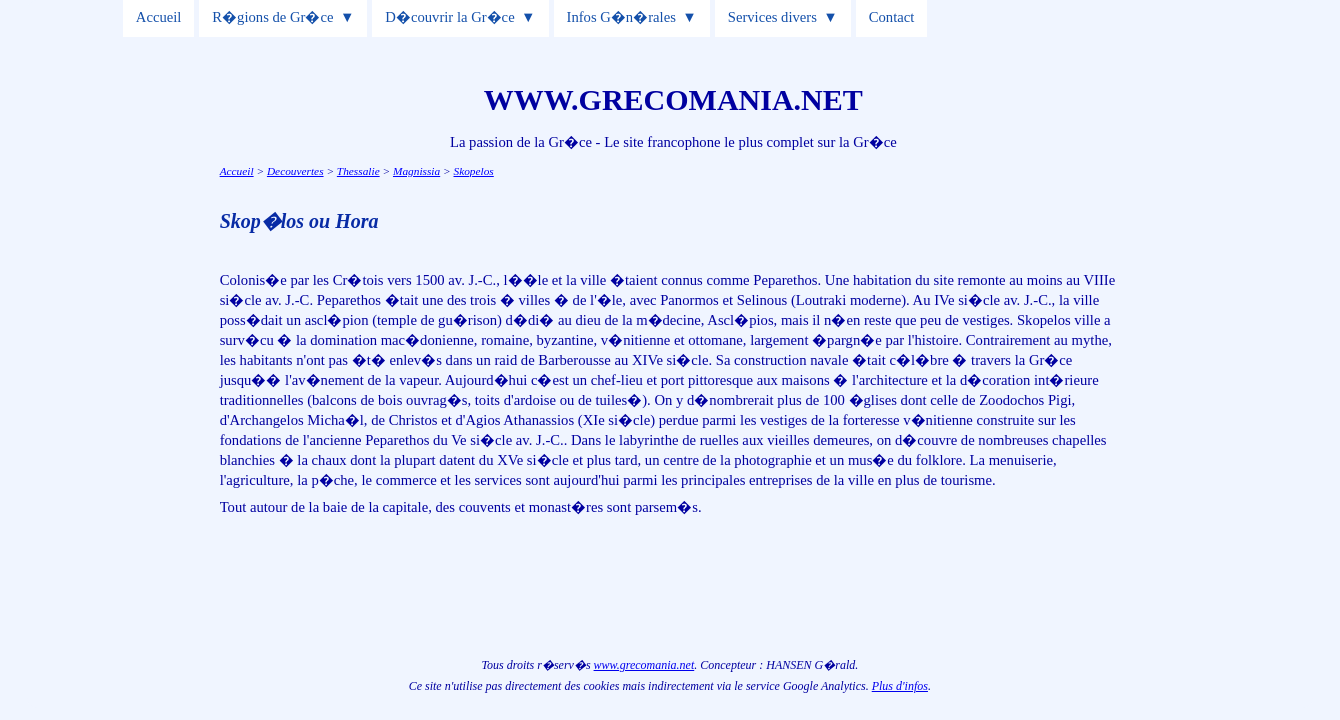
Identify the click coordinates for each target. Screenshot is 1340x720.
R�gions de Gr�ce (272, 17)
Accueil (159, 17)
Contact (892, 17)
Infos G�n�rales (621, 17)
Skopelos (474, 171)
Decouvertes (295, 171)
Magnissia (416, 171)
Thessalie (358, 171)
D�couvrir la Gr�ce (449, 17)
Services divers (772, 17)
